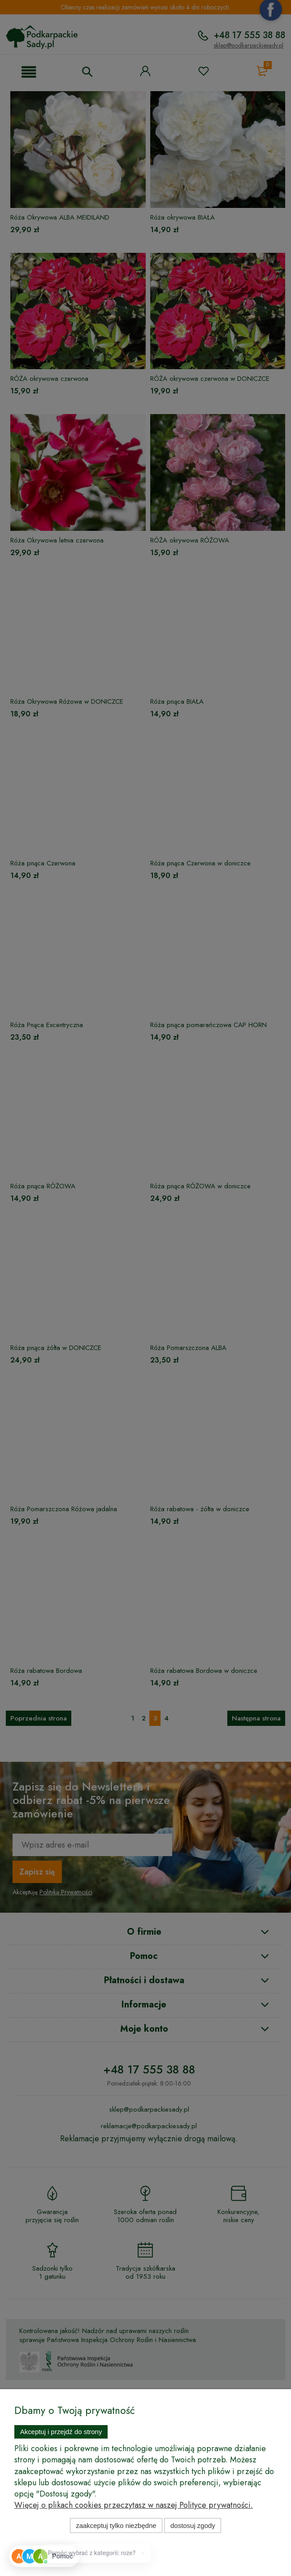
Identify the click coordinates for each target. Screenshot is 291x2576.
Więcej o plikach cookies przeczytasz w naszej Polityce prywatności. (133, 2505)
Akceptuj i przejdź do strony (61, 2431)
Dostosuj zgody (192, 2525)
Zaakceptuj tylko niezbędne (116, 2525)
